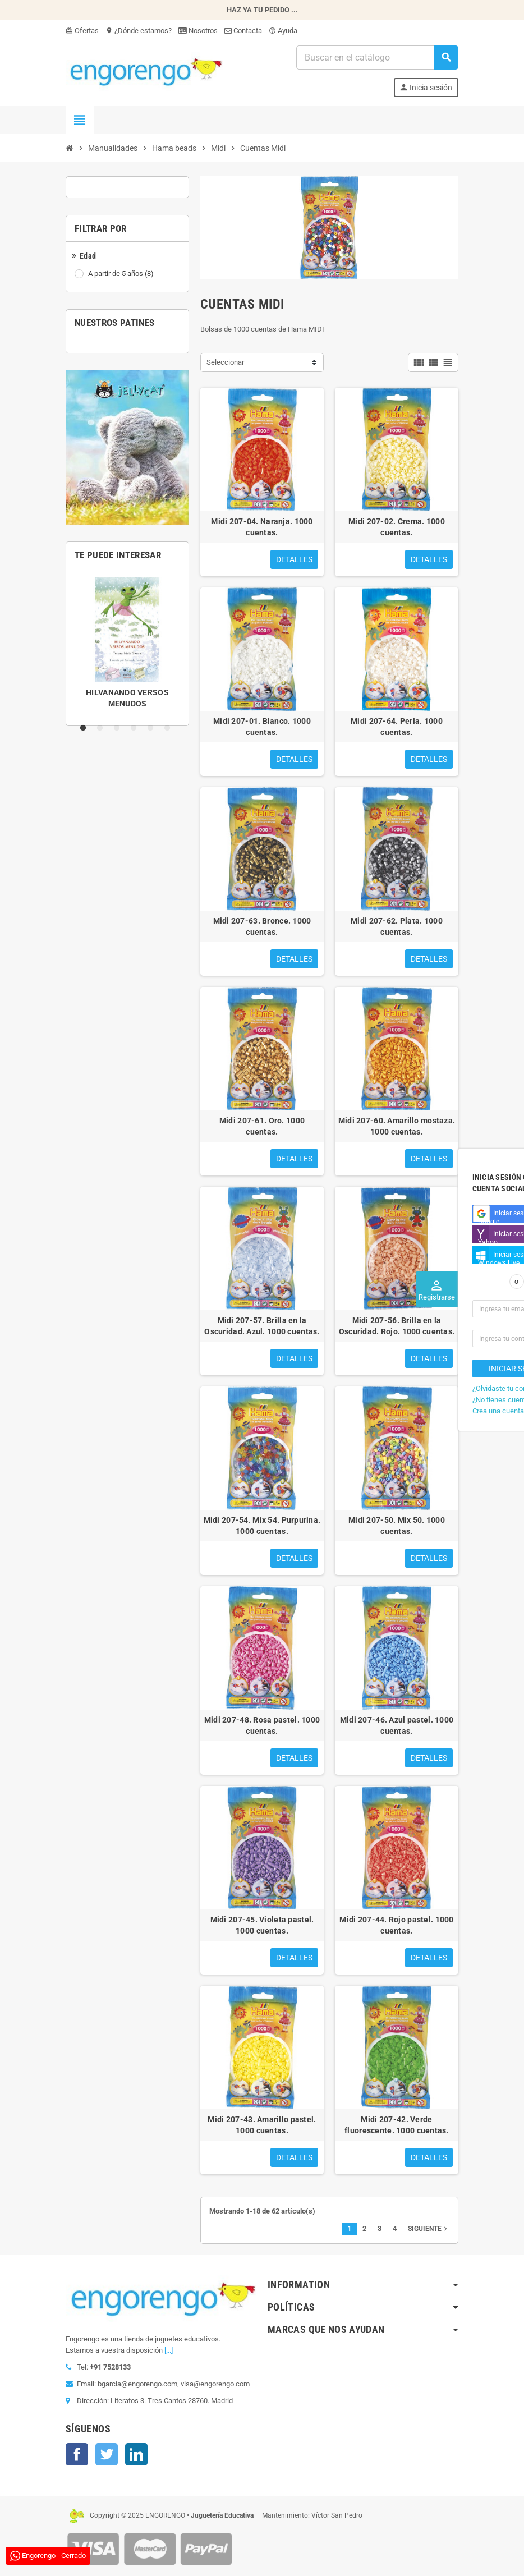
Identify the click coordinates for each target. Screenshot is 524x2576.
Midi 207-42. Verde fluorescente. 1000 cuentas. (396, 2125)
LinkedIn (136, 2454)
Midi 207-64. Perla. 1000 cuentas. (397, 727)
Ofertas (82, 30)
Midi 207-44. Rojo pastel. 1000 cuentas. (396, 1925)
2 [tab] (102, 728)
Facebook (77, 2454)
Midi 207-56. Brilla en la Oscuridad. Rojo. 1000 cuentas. (396, 1326)
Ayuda (283, 30)
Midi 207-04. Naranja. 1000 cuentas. (261, 527)
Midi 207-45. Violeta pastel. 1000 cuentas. (262, 1925)
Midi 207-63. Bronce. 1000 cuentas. (262, 926)
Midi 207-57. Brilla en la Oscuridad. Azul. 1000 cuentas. (261, 1326)
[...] (168, 2350)
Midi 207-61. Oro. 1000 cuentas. (262, 1126)
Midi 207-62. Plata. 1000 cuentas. (397, 926)
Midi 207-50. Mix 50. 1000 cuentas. (396, 1526)
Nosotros (198, 30)
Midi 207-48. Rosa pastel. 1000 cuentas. (262, 1725)
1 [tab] (85, 728)
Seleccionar (225, 362)
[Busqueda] (377, 57)
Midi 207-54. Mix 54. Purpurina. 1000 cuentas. (262, 1526)
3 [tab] (119, 728)
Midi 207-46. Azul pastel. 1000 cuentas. (396, 1725)
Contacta (243, 30)
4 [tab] (135, 728)
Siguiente (428, 2229)
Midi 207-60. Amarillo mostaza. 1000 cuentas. (396, 1126)
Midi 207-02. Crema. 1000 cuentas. (396, 527)
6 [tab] (169, 728)
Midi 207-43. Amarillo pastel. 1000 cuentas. (262, 2125)
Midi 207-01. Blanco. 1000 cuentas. (262, 727)
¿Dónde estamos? (138, 30)
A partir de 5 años (121, 273)
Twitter (106, 2454)
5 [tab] (152, 728)
